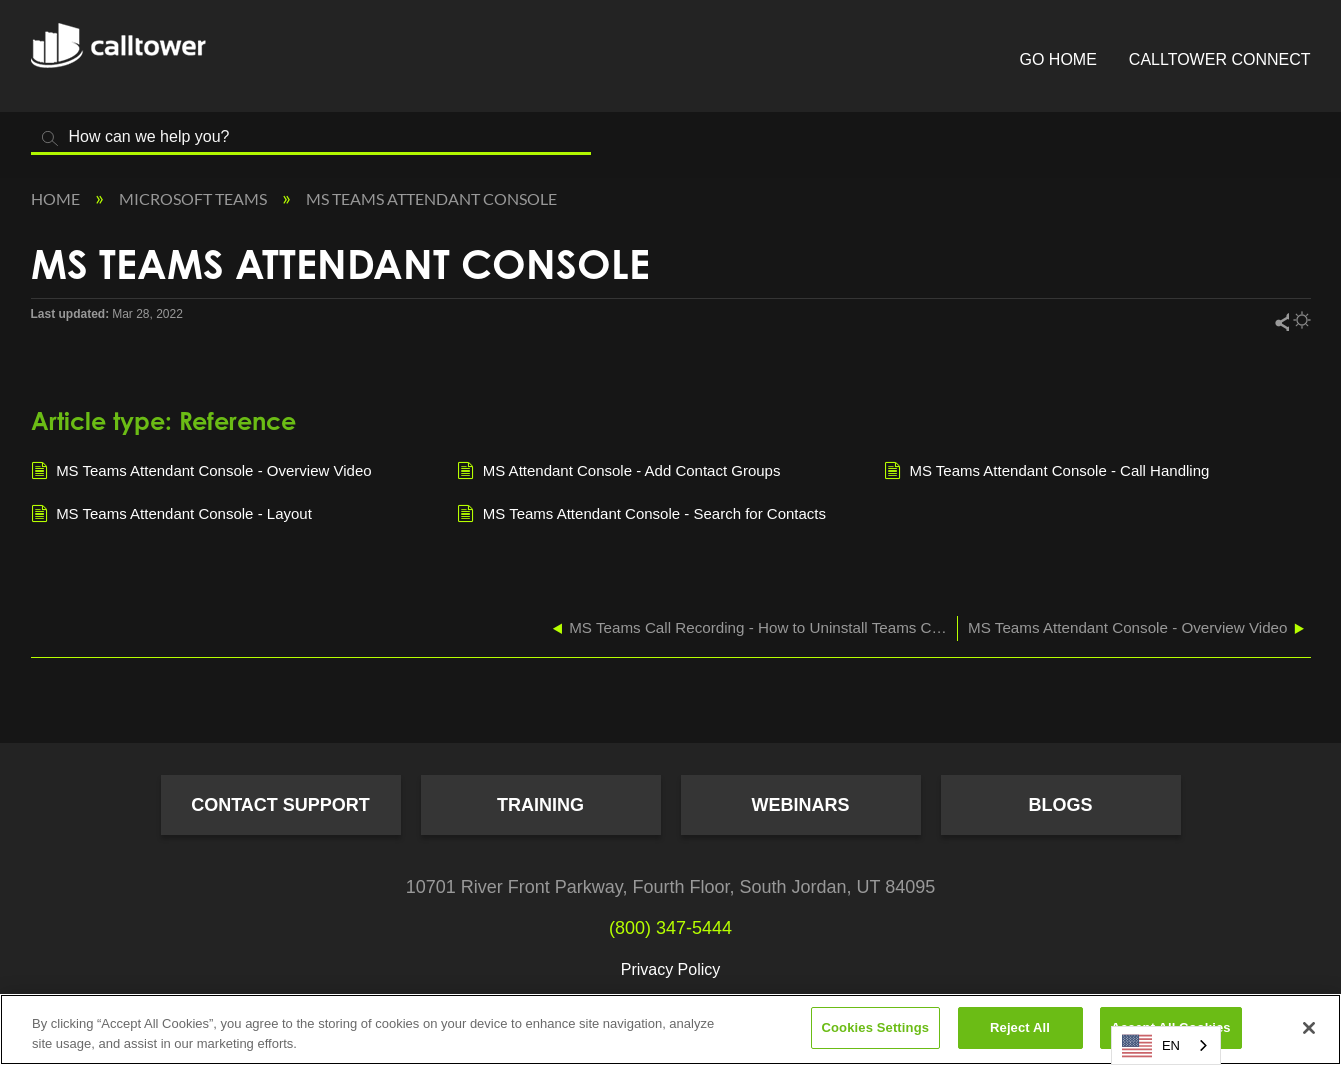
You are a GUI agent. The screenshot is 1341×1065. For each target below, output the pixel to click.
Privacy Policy (671, 969)
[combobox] (1166, 1045)
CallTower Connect (1220, 59)
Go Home (1058, 59)
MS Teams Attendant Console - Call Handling (1047, 472)
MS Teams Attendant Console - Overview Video (201, 472)
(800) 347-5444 (670, 928)
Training (540, 805)
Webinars (801, 805)
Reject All (1020, 1027)
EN (1151, 1046)
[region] (670, 1029)
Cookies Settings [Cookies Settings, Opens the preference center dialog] (876, 1027)
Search (51, 138)
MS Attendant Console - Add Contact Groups (618, 472)
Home (57, 198)
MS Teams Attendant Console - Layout (171, 515)
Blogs (1060, 805)
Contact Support (280, 805)
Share (1281, 321)
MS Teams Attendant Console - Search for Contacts (641, 515)
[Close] (1309, 1028)
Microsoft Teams (194, 198)
